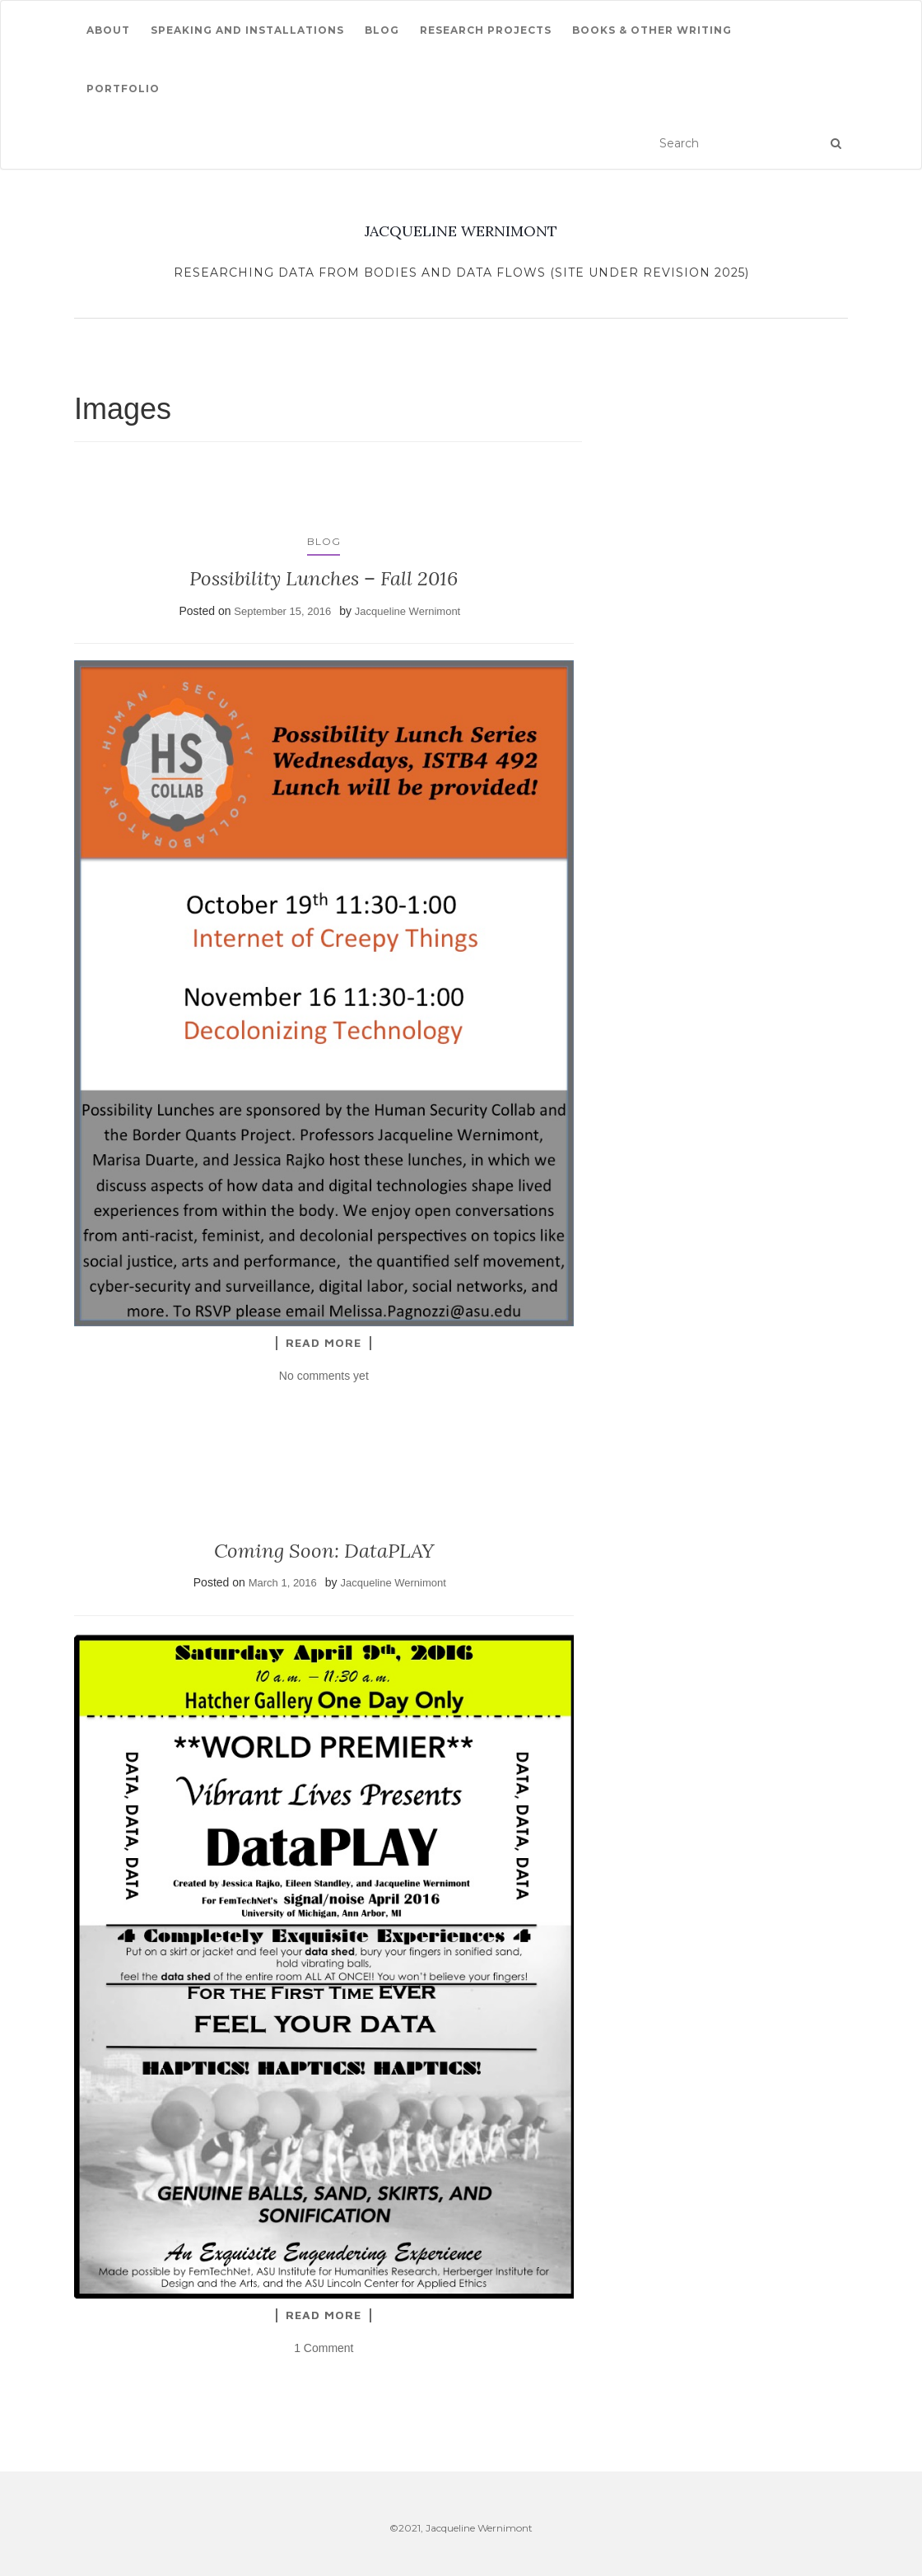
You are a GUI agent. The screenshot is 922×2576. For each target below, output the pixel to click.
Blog (382, 30)
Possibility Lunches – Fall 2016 (323, 578)
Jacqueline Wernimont (407, 611)
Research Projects (486, 30)
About (108, 30)
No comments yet (324, 1375)
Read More (323, 1342)
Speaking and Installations (247, 30)
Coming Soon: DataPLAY (324, 1550)
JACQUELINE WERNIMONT (461, 230)
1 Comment (323, 2348)
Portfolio (123, 88)
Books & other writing (652, 30)
